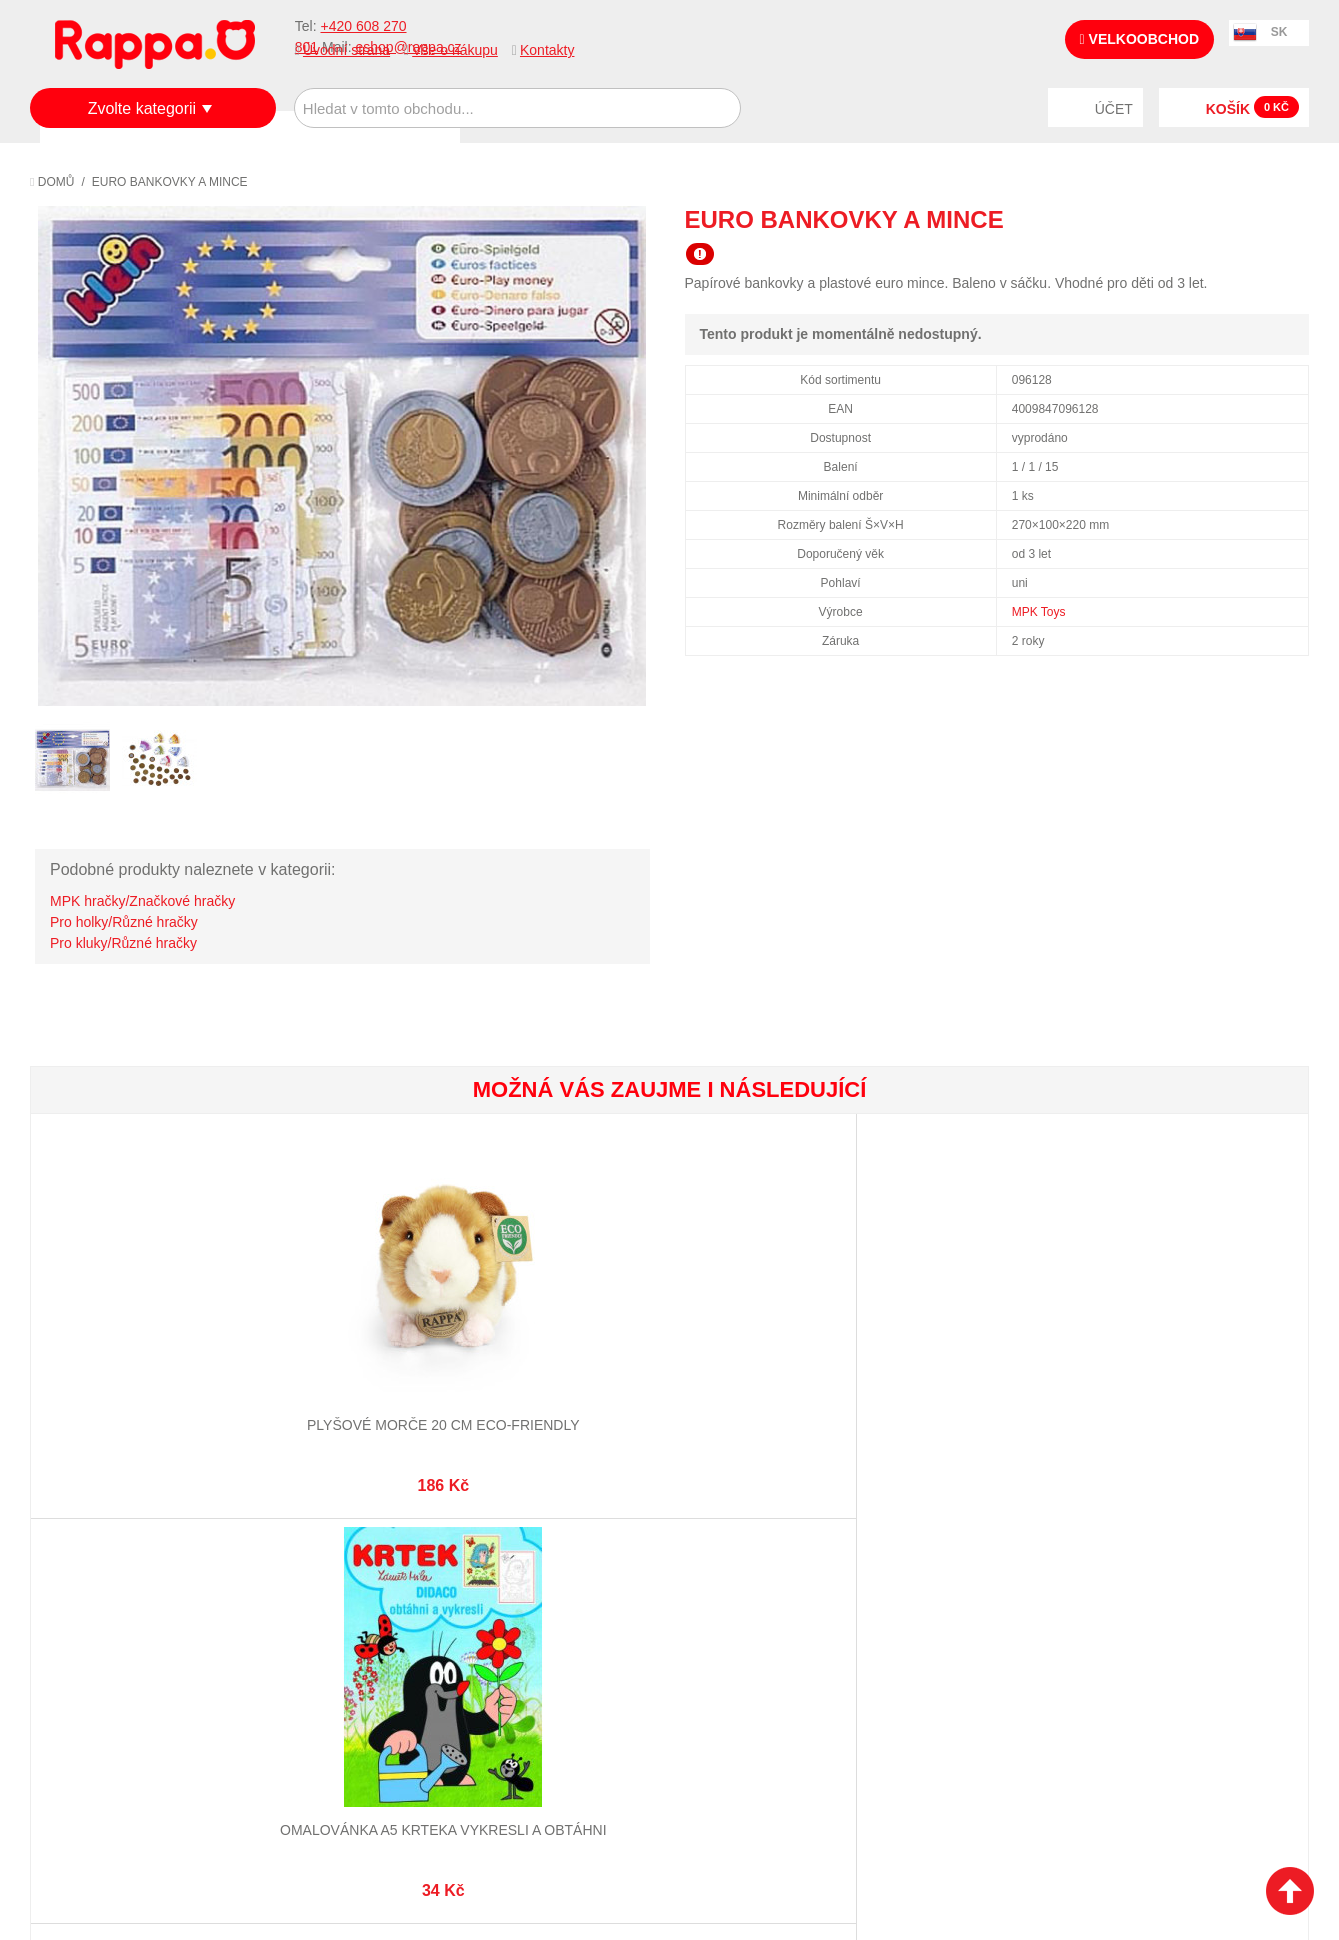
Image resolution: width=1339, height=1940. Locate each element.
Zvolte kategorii (142, 108)
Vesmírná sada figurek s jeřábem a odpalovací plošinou (776, 1360)
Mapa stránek (307, 1560)
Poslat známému (1209, 219)
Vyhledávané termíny (333, 1585)
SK (1279, 32)
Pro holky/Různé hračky (124, 922)
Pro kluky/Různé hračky (123, 943)
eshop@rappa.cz (1188, 1562)
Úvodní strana (346, 50)
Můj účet (502, 1560)
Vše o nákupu (455, 50)
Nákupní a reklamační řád (137, 1609)
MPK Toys (1039, 612)
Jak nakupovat (100, 1585)
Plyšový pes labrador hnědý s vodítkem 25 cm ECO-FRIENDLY (988, 1360)
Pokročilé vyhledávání (339, 1609)
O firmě (76, 1560)
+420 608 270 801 (1045, 1562)
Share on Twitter (1289, 219)
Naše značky (93, 1684)
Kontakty (547, 50)
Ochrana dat (94, 1659)
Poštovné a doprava (119, 1634)
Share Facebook (1249, 219)
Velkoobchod (1139, 39)
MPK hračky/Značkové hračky (142, 901)
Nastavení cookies (620, 1824)
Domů (52, 182)
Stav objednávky (529, 1585)
